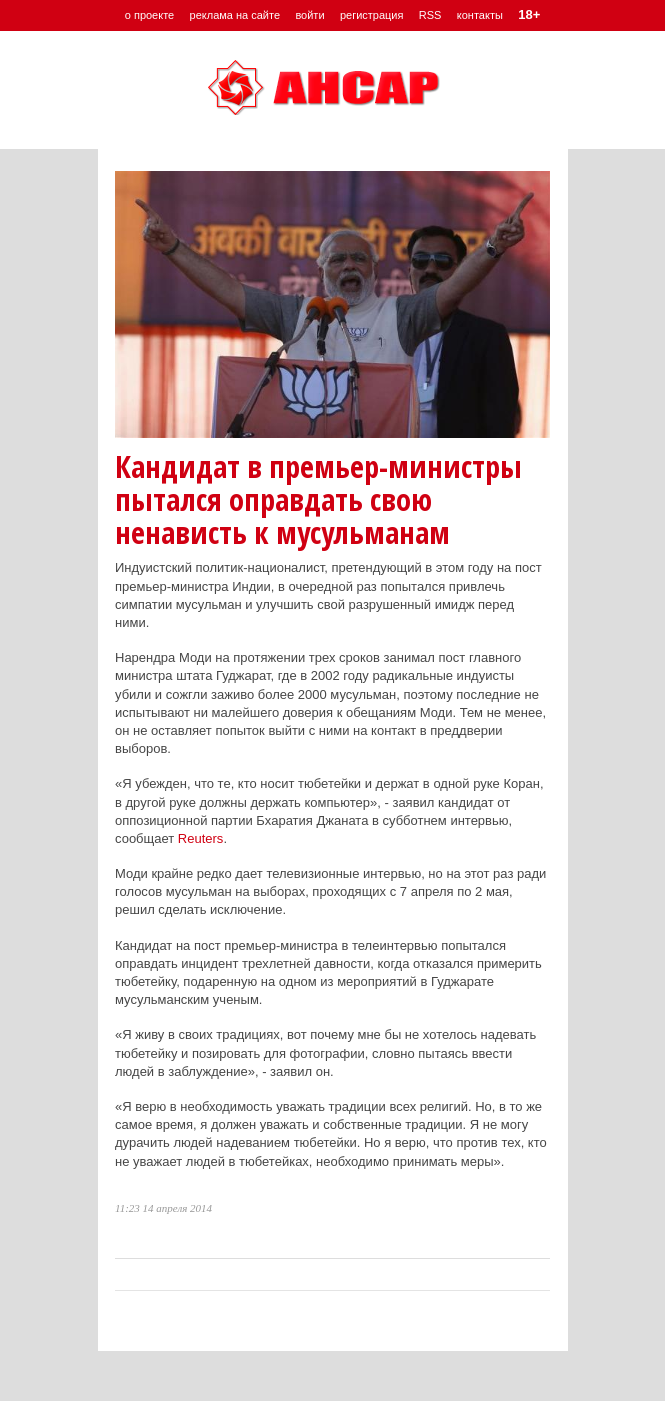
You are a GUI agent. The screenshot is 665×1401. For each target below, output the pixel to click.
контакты (480, 15)
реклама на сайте (235, 15)
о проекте (149, 15)
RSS (430, 15)
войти (309, 15)
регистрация (372, 15)
